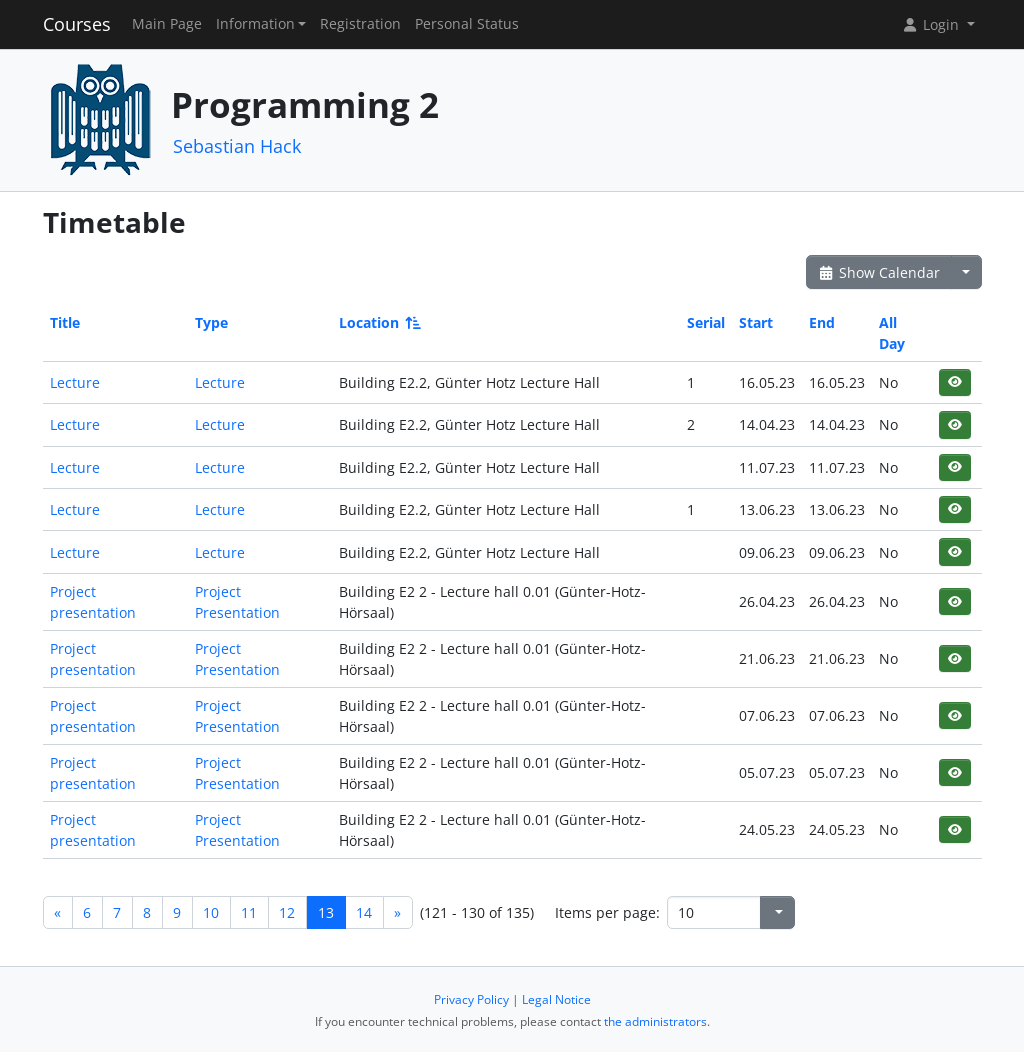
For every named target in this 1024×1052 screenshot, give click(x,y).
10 (211, 912)
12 (287, 912)
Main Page (167, 24)
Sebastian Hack (237, 146)
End (822, 322)
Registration (360, 24)
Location (378, 322)
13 (326, 912)
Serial (706, 322)
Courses (77, 24)
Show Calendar (879, 272)
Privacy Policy (471, 999)
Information (255, 24)
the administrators (655, 1021)
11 (249, 912)
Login (932, 24)
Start (756, 322)
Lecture (75, 382)
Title (65, 322)
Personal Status (467, 24)
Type (211, 322)
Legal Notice (556, 999)
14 (364, 912)
